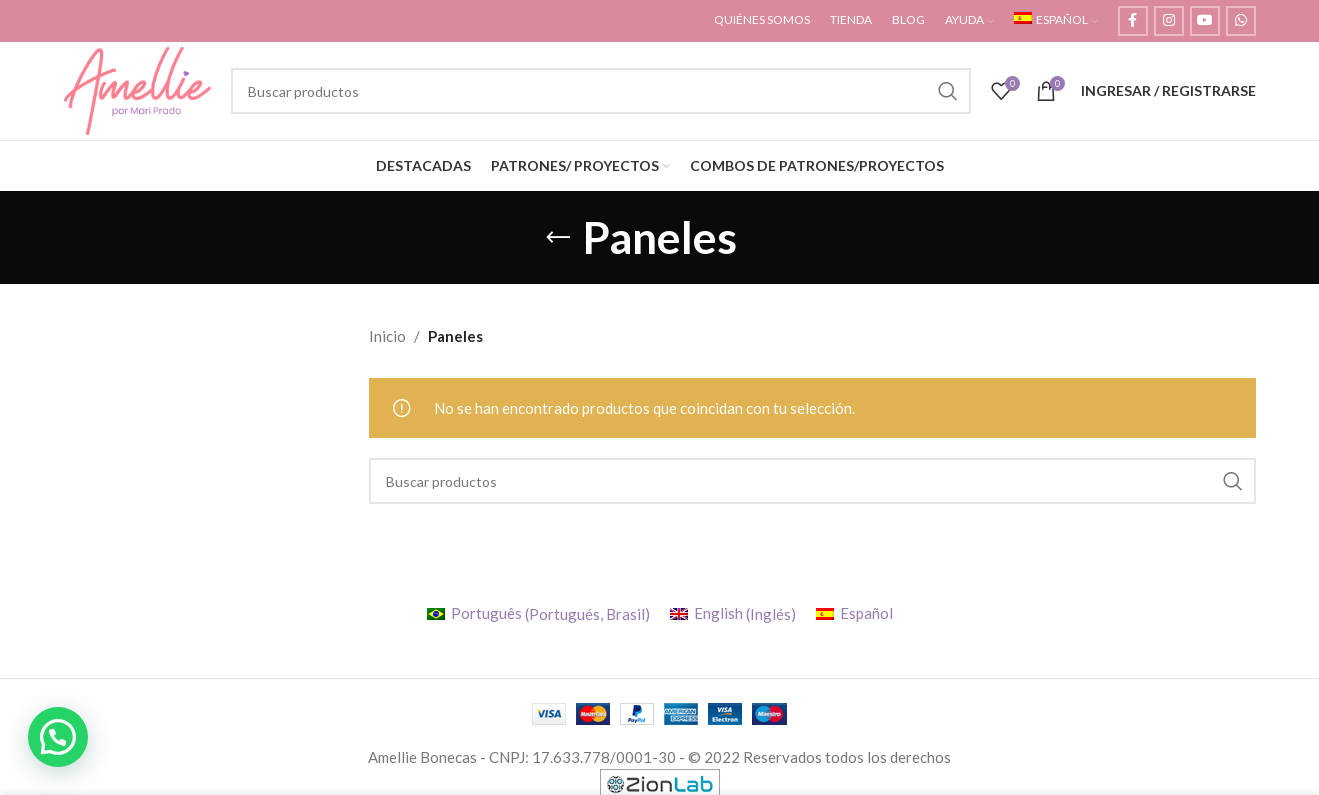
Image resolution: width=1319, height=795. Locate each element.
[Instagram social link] (1169, 21)
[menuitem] (1056, 21)
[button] (58, 737)
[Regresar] (558, 243)
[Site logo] (142, 92)
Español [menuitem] (866, 619)
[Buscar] (605, 94)
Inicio (387, 342)
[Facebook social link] (1133, 21)
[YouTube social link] (1205, 21)
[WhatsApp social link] (1241, 21)
